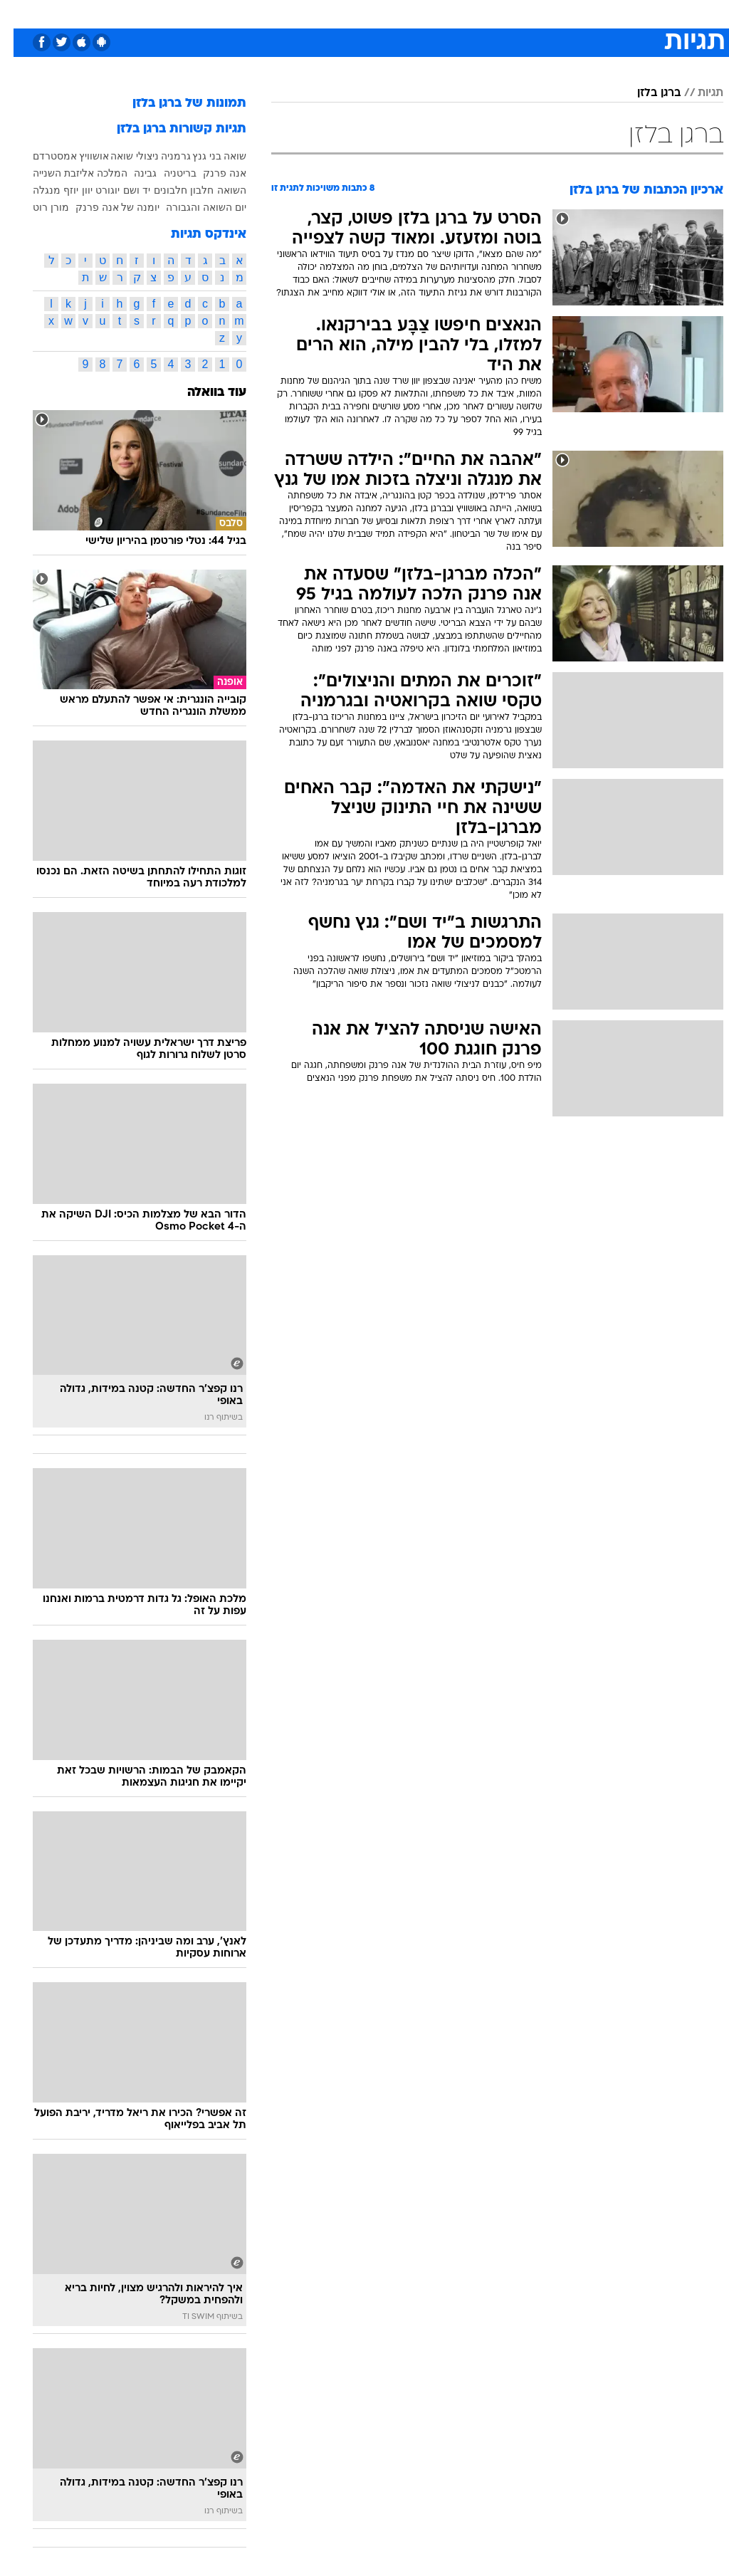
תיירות (304, 13)
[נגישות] (19, 13)
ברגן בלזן (645, 93)
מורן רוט (37, 207)
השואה (218, 190)
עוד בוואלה (203, 393)
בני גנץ (193, 156)
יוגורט (94, 190)
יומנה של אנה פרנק (104, 207)
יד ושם (123, 190)
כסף (425, 13)
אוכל (390, 13)
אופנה (207, 13)
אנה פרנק (211, 173)
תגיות (697, 93)
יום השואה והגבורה (192, 207)
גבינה (131, 173)
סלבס (462, 13)
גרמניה (162, 156)
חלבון (188, 190)
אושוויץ (80, 156)
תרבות (504, 13)
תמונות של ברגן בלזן (176, 104)
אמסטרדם (41, 156)
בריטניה (166, 173)
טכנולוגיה (255, 13)
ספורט (547, 13)
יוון (73, 190)
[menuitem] (538, 13)
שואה (221, 156)
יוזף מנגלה (42, 190)
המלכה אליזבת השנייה (66, 173)
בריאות (349, 13)
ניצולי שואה (121, 156)
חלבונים (157, 190)
